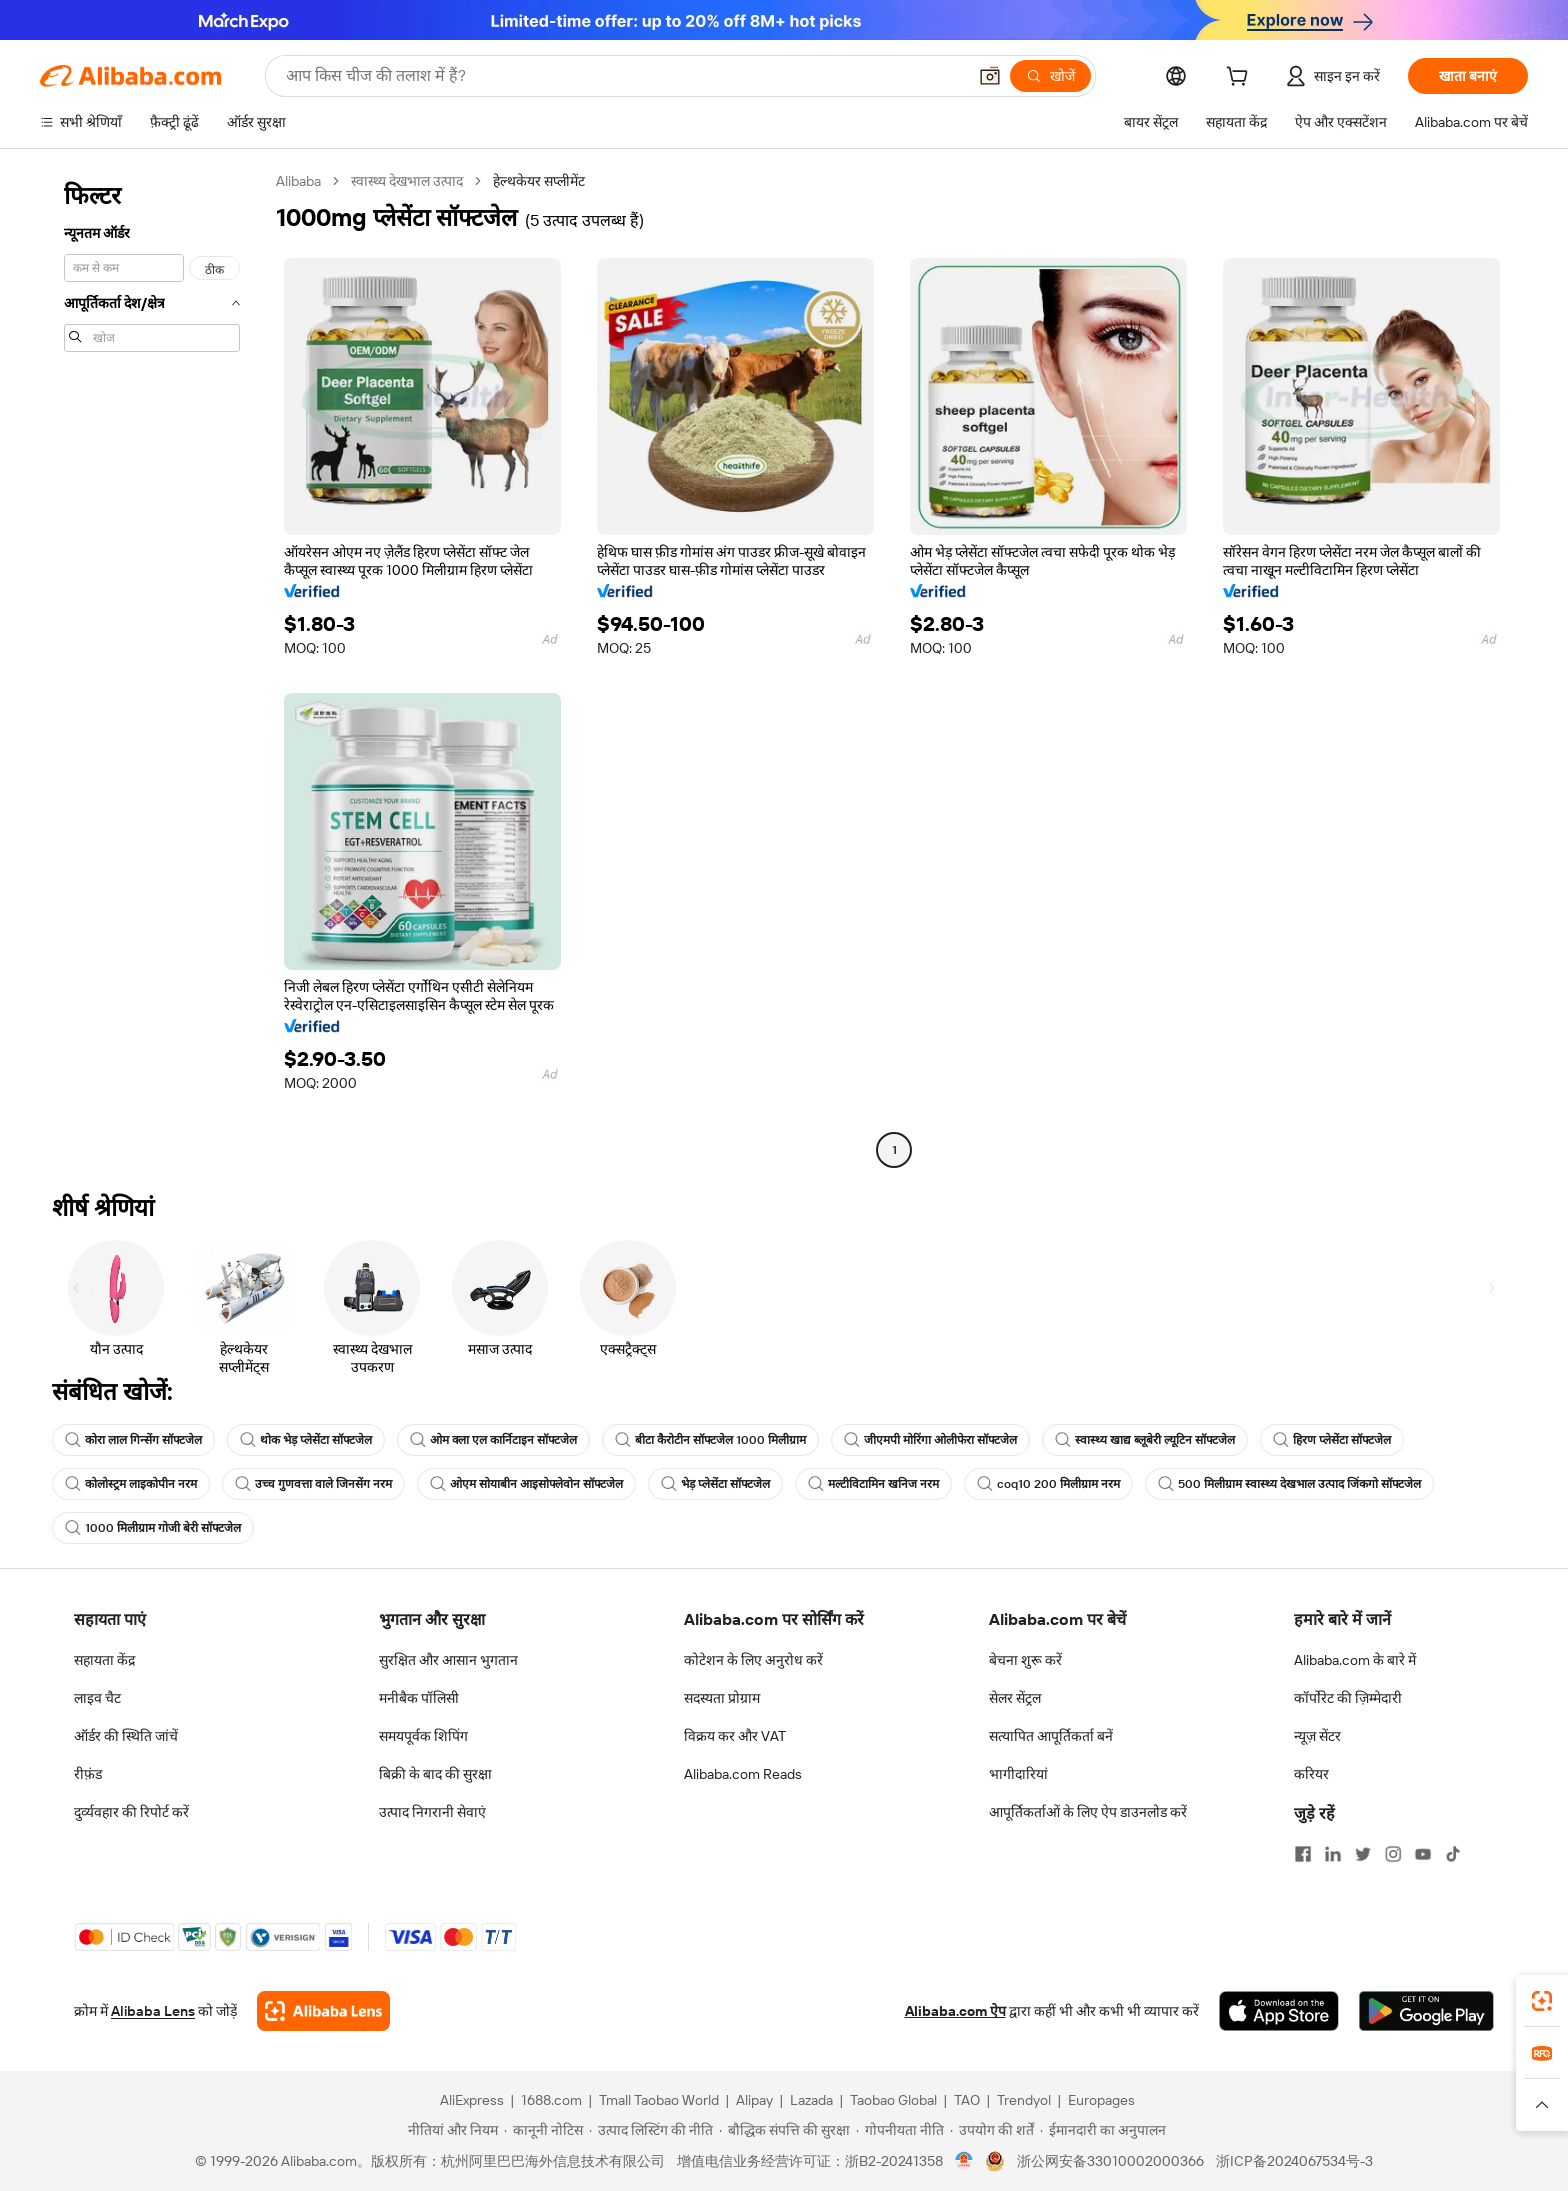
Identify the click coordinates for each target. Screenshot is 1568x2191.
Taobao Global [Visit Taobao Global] (893, 2100)
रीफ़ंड (88, 1774)
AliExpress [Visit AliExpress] (472, 2100)
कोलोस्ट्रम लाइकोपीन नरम (131, 1484)
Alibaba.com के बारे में (1355, 1660)
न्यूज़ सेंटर (1317, 1736)
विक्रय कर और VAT (735, 1736)
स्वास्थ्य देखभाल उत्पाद (407, 181)
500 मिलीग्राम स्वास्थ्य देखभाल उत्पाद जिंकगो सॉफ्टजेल (1289, 1484)
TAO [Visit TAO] (967, 2100)
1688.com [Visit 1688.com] (551, 2100)
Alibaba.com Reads (743, 1774)
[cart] (1241, 79)
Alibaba (298, 181)
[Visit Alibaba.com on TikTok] (1453, 1854)
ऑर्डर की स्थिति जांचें (126, 1736)
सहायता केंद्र (104, 1660)
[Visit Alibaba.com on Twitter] (1363, 1854)
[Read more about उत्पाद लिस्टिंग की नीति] (651, 2130)
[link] (1542, 2001)
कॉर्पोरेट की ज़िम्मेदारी (1348, 1698)
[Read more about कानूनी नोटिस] (543, 2130)
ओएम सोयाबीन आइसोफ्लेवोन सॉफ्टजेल (526, 1484)
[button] (990, 76)
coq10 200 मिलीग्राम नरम (1048, 1484)
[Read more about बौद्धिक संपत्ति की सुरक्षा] (784, 2130)
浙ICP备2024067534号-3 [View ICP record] (1294, 2161)
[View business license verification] (964, 2161)
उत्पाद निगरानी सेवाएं (432, 1812)
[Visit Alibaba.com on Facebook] (1303, 1854)
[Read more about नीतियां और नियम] (450, 2130)
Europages (1101, 2100)
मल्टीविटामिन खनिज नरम (873, 1484)
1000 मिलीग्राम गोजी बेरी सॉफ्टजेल (153, 1528)
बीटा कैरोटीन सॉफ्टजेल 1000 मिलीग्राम (710, 1440)
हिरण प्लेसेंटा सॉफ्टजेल (1332, 1440)
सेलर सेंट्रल (1015, 1698)
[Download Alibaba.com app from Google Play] (1426, 2011)
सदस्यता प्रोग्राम (722, 1698)
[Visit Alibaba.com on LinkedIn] (1333, 1854)
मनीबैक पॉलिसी (419, 1698)
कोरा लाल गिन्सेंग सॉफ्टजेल (133, 1440)
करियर (1311, 1774)
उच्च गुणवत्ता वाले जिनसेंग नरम (313, 1484)
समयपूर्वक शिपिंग (423, 1736)
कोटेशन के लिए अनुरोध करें (753, 1660)
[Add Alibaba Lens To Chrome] (323, 2011)
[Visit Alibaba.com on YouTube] (1423, 1854)
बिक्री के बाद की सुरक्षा (435, 1774)
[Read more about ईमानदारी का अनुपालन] (1103, 2130)
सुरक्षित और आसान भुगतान (448, 1660)
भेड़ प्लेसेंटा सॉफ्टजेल (715, 1484)
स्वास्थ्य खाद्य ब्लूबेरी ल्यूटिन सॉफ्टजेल (1145, 1440)
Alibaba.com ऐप (955, 2011)
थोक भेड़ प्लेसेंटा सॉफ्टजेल (306, 1440)
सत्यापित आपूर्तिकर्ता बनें (1051, 1736)
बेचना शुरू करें (1025, 1660)
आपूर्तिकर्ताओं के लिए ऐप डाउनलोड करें (1088, 1812)
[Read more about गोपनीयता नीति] (900, 2130)
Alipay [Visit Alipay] (754, 2100)
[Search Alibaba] (624, 76)
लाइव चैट (97, 1698)
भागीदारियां (1018, 1774)
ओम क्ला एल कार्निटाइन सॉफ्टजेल (493, 1440)
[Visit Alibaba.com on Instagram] (1393, 1854)
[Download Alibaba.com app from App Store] (1279, 2011)
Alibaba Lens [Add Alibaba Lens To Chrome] (153, 2011)
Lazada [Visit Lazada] (811, 2100)
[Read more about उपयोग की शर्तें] (992, 2130)
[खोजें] (1050, 76)
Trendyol (1024, 2100)
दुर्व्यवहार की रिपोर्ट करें (131, 1812)
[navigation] (152, 668)
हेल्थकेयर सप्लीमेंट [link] (539, 181)
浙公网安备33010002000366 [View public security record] (1110, 2161)
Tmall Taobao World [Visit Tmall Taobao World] (659, 2100)
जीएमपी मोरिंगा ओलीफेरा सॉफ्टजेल (930, 1440)
